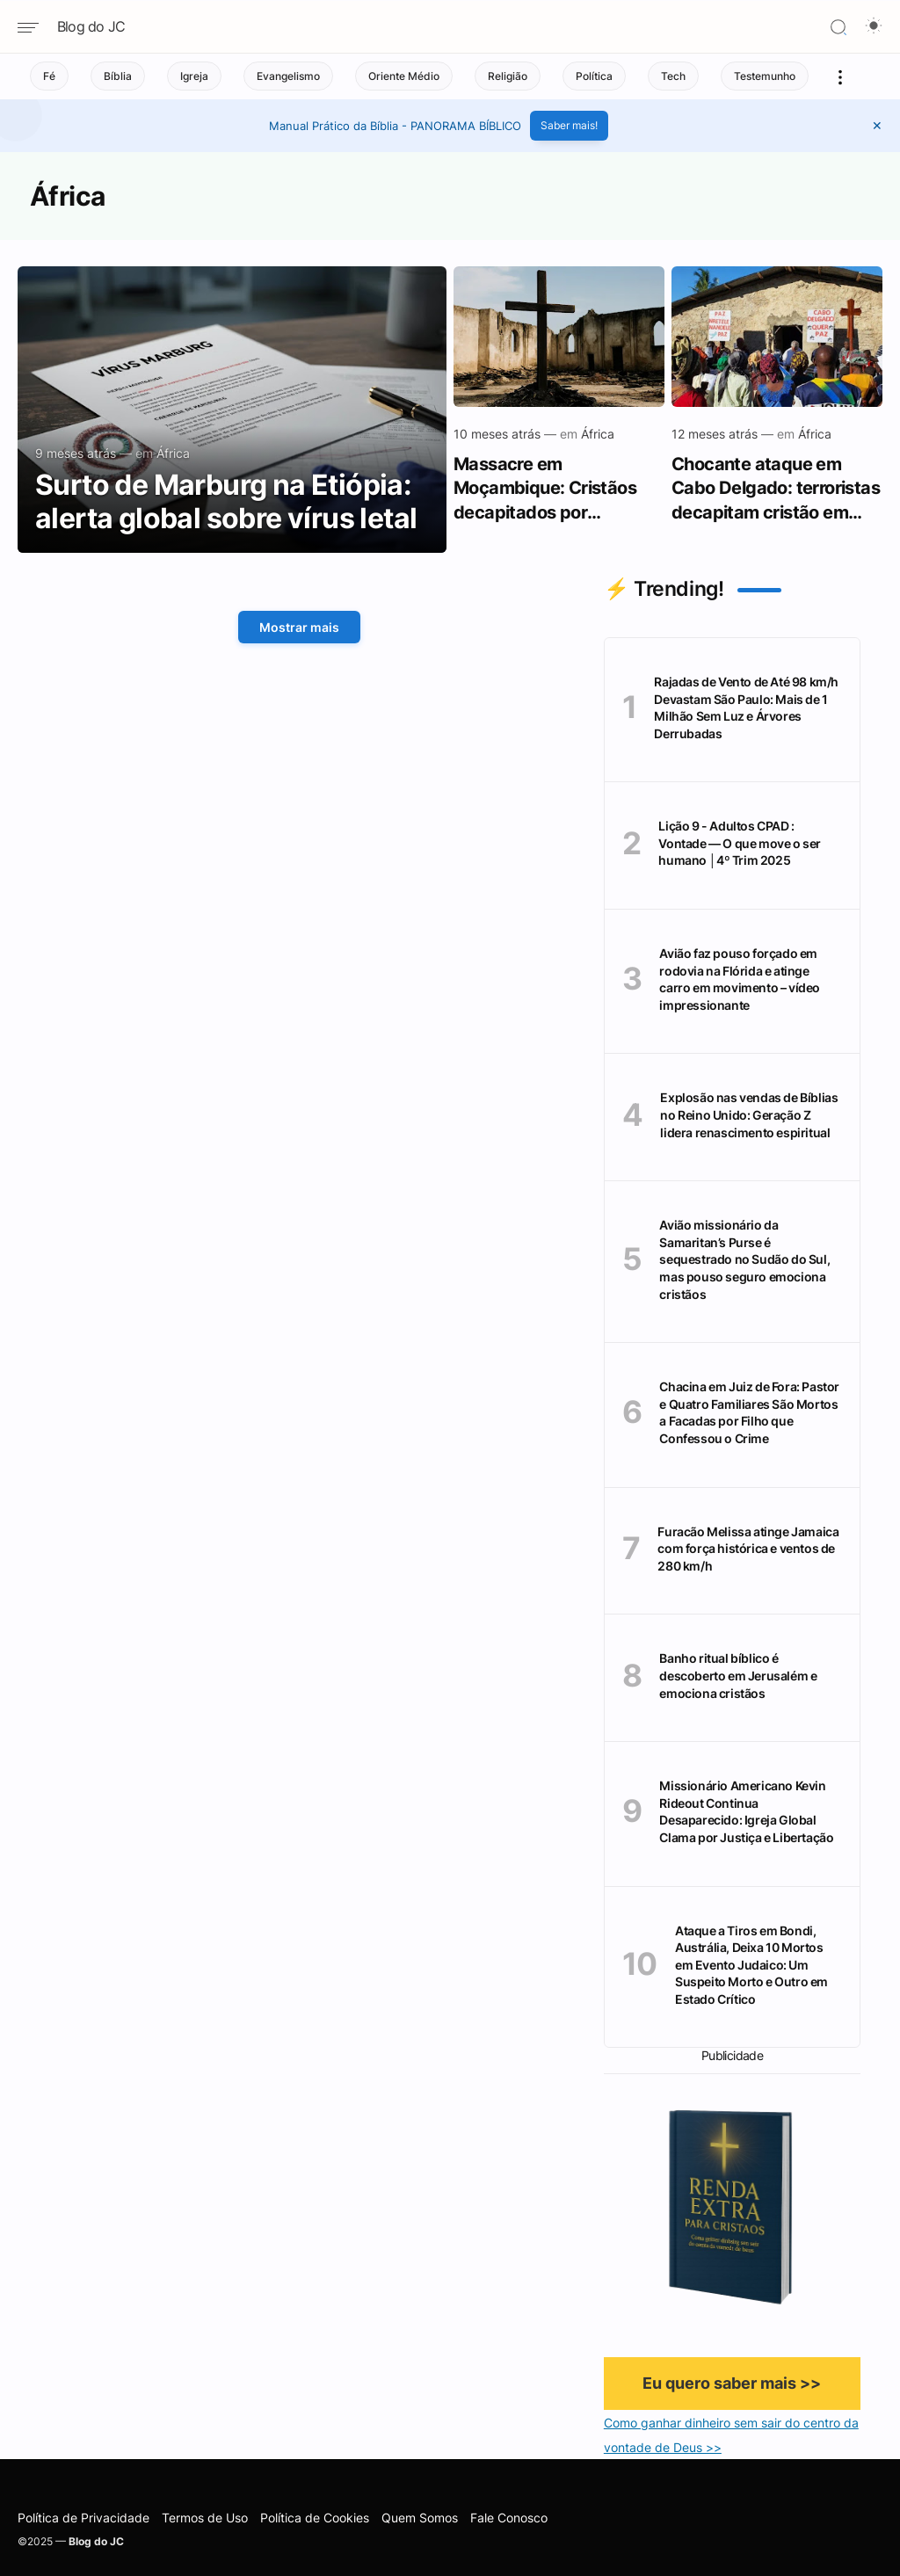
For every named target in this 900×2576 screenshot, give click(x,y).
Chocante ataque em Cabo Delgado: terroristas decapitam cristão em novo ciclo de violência (775, 488)
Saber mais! (569, 125)
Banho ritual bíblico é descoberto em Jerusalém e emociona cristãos (738, 1675)
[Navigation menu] (35, 28)
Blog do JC (91, 26)
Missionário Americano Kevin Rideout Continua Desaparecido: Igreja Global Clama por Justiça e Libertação (746, 1811)
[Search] (838, 27)
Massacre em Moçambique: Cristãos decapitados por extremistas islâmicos (545, 488)
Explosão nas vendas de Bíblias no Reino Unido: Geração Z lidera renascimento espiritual (749, 1114)
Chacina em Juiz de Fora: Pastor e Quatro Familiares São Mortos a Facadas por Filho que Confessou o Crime (749, 1412)
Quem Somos (419, 2517)
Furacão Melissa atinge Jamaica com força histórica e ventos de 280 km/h (747, 1548)
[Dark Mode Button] (873, 27)
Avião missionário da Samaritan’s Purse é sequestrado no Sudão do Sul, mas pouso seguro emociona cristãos (744, 1259)
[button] (877, 126)
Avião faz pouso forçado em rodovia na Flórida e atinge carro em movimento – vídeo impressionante (739, 979)
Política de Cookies (314, 2517)
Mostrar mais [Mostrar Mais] (299, 627)
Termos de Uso (205, 2517)
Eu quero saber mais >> (731, 2383)
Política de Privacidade (83, 2517)
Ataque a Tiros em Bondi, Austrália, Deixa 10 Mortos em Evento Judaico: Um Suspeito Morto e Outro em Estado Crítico (751, 1964)
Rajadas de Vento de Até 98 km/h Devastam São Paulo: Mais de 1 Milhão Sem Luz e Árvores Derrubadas (746, 707)
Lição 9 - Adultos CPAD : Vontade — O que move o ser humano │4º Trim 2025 (739, 842)
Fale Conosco (509, 2517)
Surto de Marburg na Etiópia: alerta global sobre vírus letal (226, 501)
